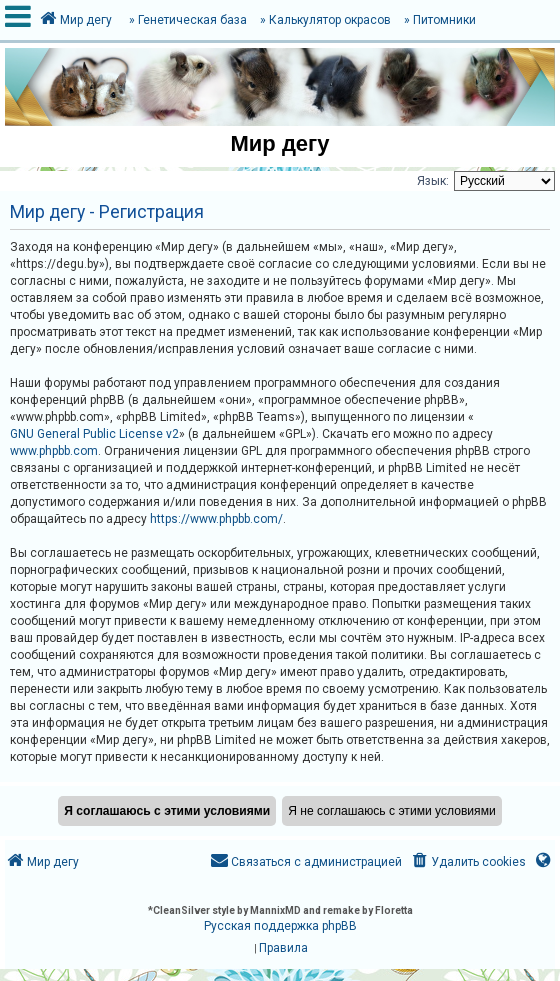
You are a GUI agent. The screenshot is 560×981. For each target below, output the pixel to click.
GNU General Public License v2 (94, 434)
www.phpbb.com (54, 451)
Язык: (433, 181)
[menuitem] (467, 862)
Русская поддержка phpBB (280, 926)
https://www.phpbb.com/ (216, 519)
